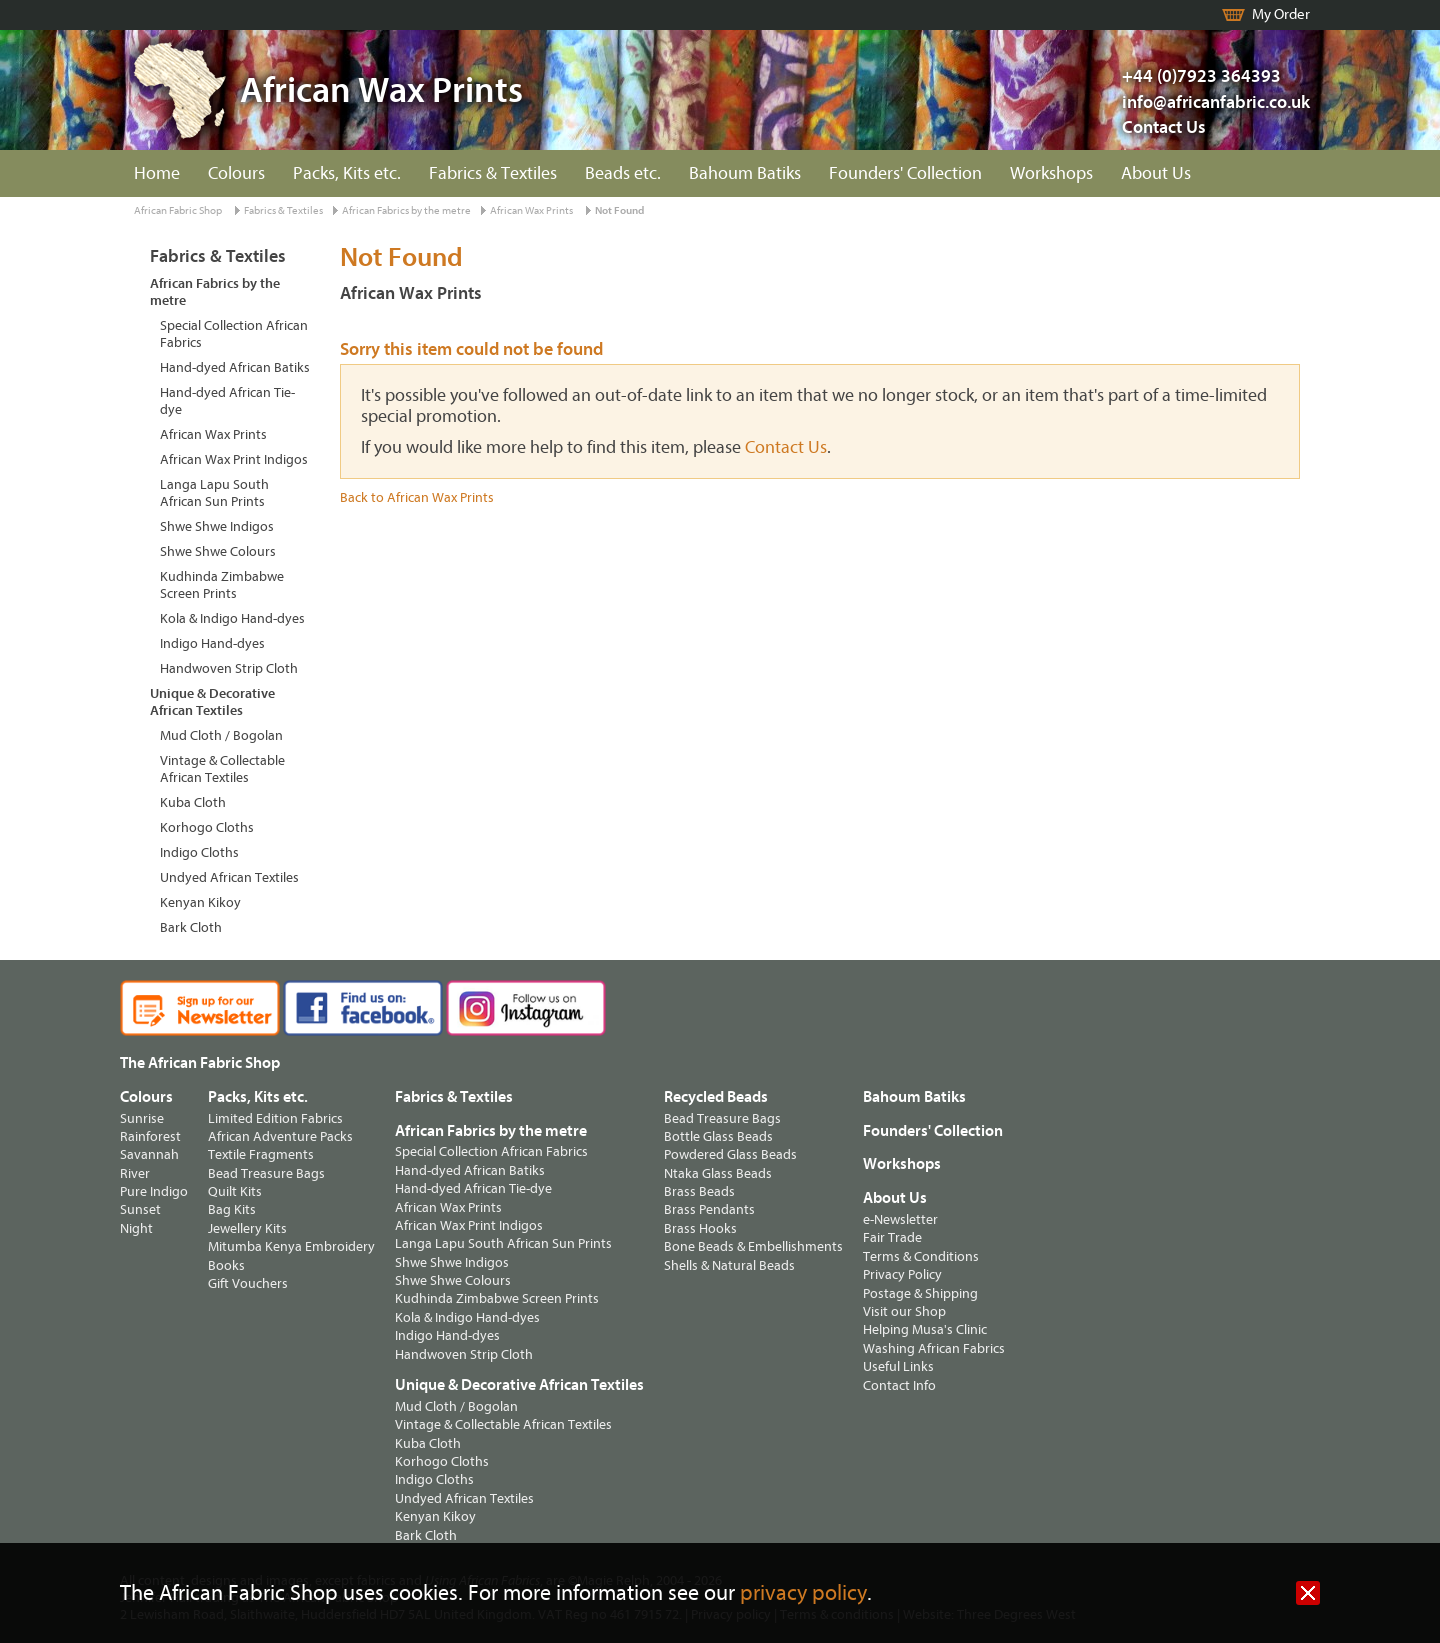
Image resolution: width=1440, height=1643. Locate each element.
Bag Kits (232, 1209)
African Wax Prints (531, 210)
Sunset (140, 1209)
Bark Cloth (191, 927)
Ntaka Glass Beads (718, 1173)
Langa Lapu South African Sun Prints (214, 493)
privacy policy (803, 1593)
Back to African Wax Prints (417, 497)
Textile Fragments (261, 1154)
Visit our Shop (904, 1311)
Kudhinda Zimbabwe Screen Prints (222, 585)
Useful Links (898, 1366)
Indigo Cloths (199, 852)
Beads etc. (623, 173)
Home (157, 173)
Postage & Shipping (920, 1293)
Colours (236, 173)
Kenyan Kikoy (200, 902)
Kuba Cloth (193, 802)
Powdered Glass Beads (730, 1154)
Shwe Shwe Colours (218, 551)
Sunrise (142, 1118)
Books (226, 1265)
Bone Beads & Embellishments (753, 1246)
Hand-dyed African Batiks (235, 367)
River (135, 1173)
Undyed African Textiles (229, 877)
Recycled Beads (716, 1097)
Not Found (619, 210)
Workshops (1051, 173)
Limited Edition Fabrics (275, 1118)
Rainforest (150, 1136)
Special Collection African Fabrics (234, 334)
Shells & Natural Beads (729, 1265)
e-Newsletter (900, 1219)
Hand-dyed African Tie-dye (227, 401)
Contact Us (1164, 127)
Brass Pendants (709, 1209)
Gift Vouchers (248, 1283)
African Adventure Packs (280, 1136)
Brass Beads (699, 1191)
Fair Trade (892, 1237)
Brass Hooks (700, 1228)
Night (136, 1228)
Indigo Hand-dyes (212, 643)
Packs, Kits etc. (347, 173)
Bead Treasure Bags (266, 1173)
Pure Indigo (154, 1191)
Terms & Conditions (921, 1256)
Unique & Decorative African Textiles (212, 702)
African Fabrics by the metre (406, 210)
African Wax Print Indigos (234, 459)
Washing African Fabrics (934, 1348)
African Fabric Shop (178, 210)
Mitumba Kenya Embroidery (291, 1246)
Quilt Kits (235, 1191)
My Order (1281, 14)
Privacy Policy (902, 1274)
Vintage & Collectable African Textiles (222, 769)
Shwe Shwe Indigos (217, 526)
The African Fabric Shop (200, 1063)
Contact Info (899, 1385)
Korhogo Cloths (207, 827)
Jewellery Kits (247, 1228)
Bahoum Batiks (745, 173)
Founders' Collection (905, 173)
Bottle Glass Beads (718, 1136)
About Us (1156, 173)
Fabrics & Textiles (493, 173)
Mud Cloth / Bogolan (221, 735)
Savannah (149, 1154)
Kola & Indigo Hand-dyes (232, 618)
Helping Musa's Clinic (925, 1329)
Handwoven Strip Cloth (229, 668)
